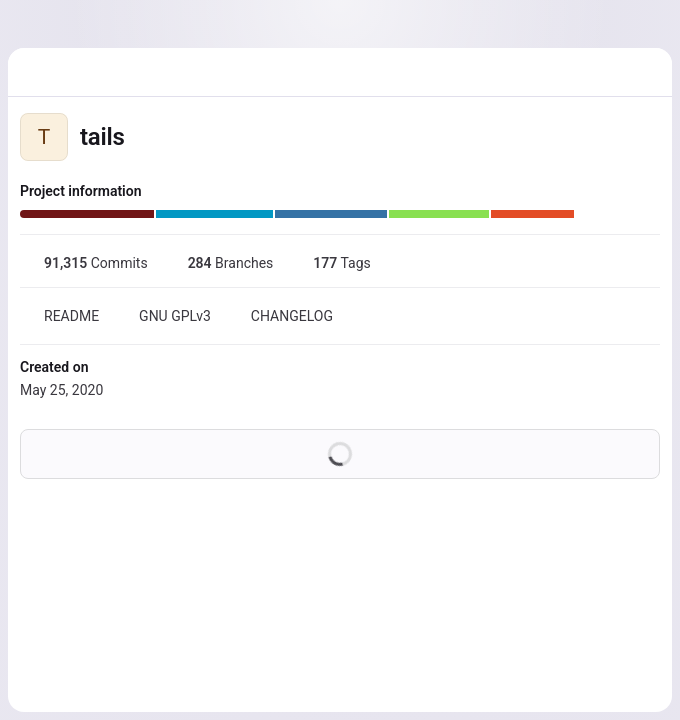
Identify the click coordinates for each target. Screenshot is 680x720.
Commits (84, 263)
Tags (329, 263)
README (59, 316)
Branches (219, 263)
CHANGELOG (280, 316)
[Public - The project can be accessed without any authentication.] (141, 137)
